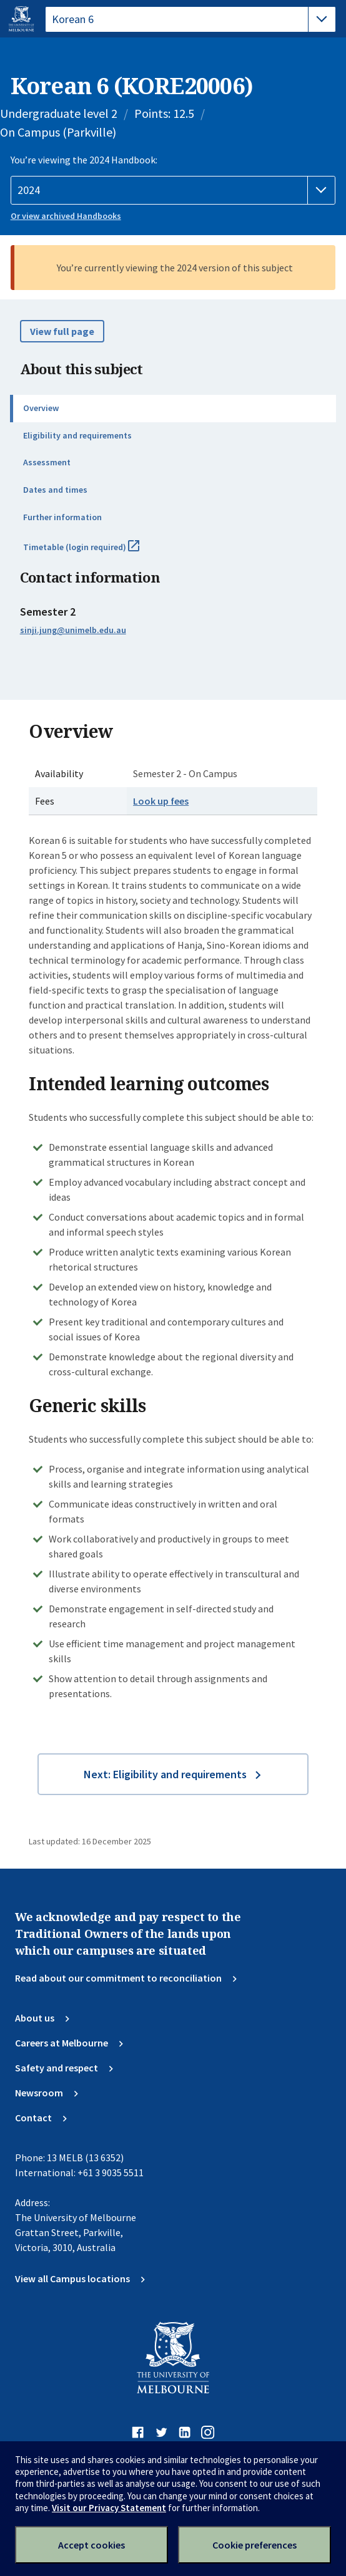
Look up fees (161, 801)
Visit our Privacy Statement (109, 2508)
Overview (41, 408)
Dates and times (55, 489)
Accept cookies (91, 2545)
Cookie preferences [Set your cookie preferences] (254, 2545)
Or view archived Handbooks (66, 215)
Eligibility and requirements (77, 435)
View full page (62, 331)
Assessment (47, 462)
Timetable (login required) (95, 552)
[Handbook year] (173, 190)
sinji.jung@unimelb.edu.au (73, 630)
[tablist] (190, 19)
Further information (62, 517)
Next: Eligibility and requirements (165, 1774)
